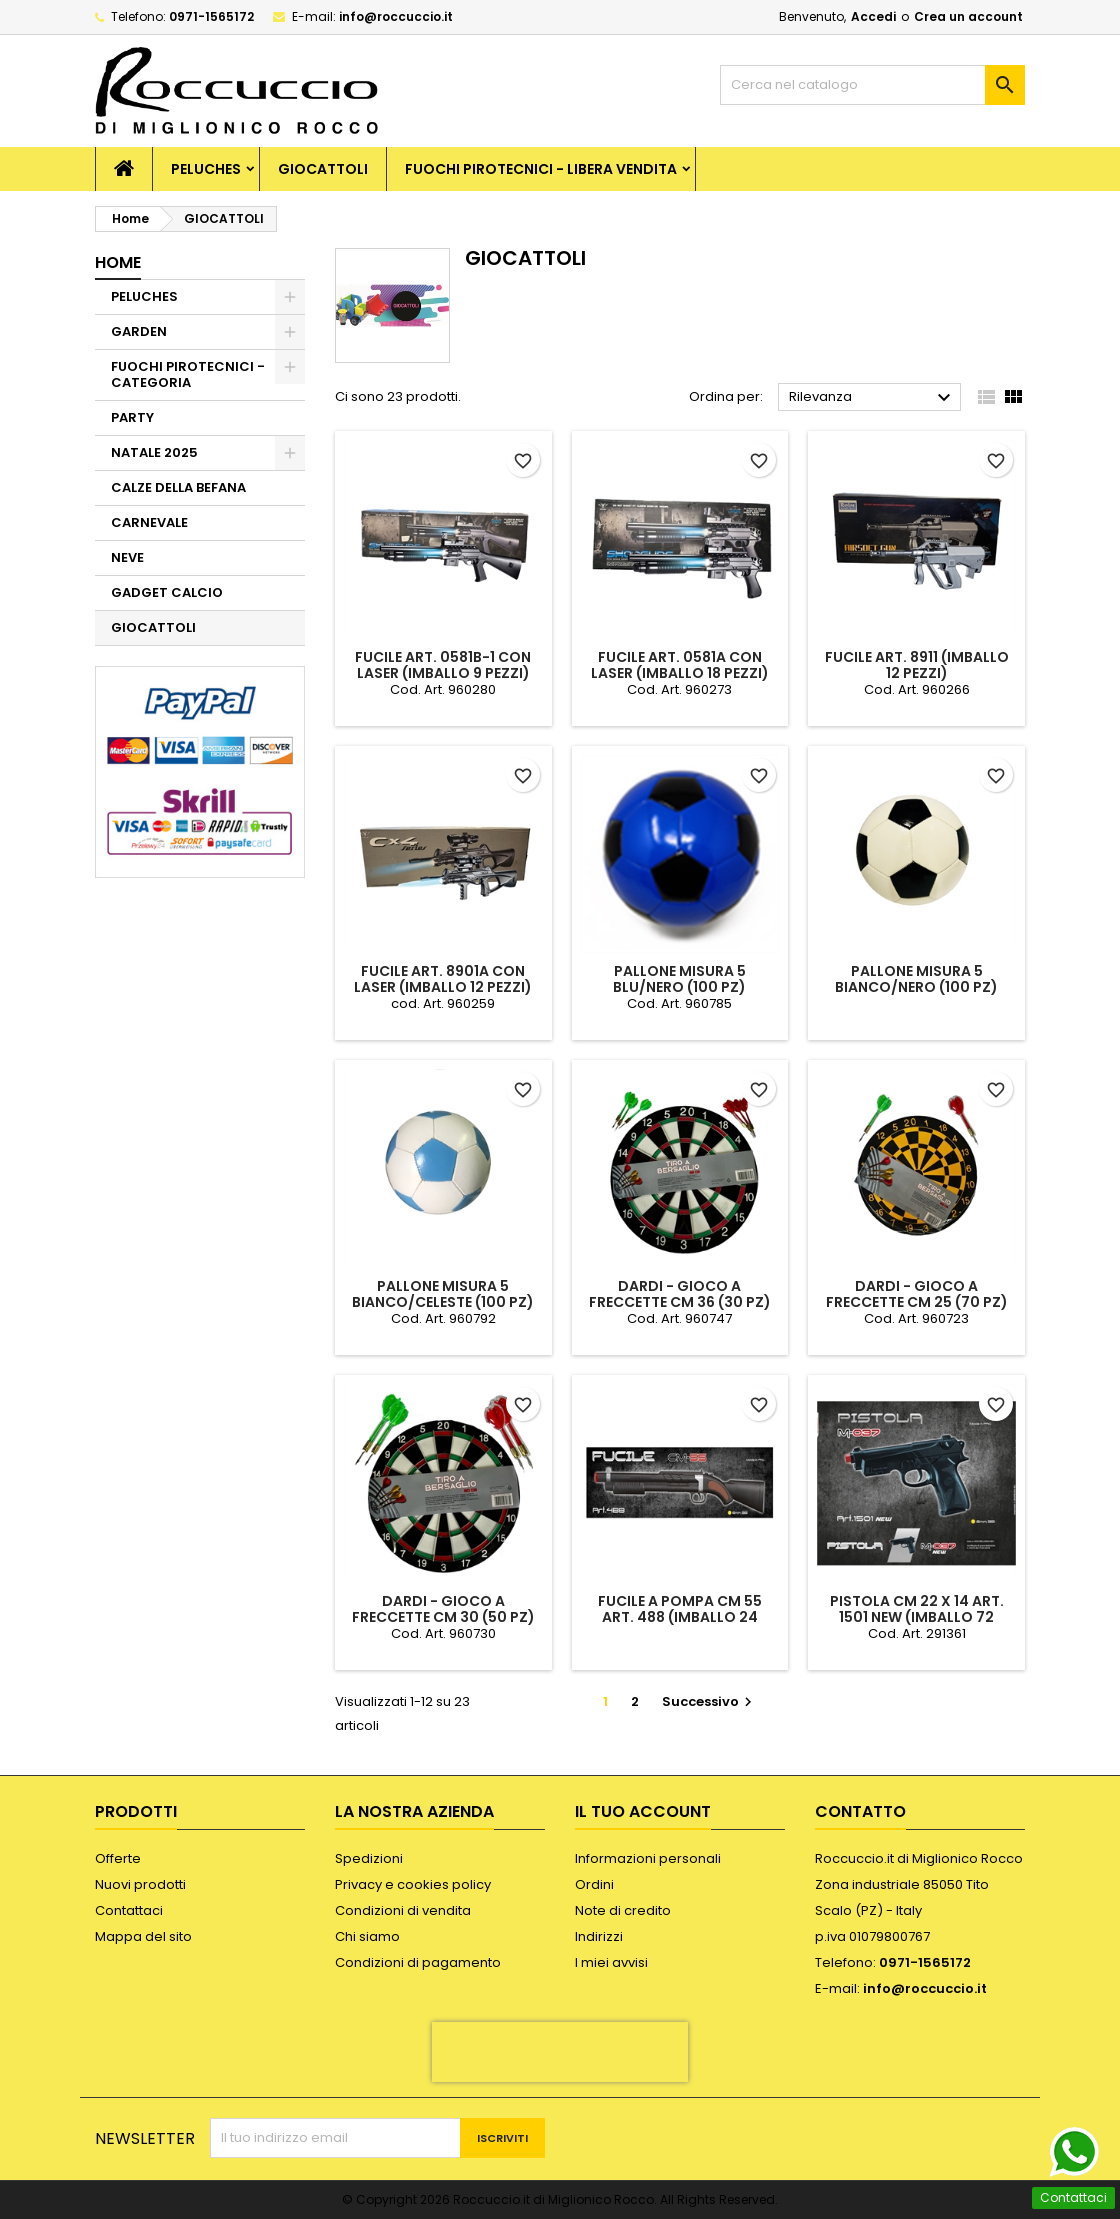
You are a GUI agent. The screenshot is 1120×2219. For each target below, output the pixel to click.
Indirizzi (599, 1936)
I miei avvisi (611, 1962)
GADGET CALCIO (167, 592)
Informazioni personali (648, 1858)
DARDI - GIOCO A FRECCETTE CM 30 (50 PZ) (443, 1609)
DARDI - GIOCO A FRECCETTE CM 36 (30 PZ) (680, 1294)
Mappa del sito (143, 1936)
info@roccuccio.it (396, 16)
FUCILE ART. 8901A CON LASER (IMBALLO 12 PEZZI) (443, 979)
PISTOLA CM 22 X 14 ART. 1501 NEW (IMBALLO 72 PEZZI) (917, 1617)
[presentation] (560, 2052)
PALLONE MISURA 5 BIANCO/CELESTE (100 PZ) (443, 1294)
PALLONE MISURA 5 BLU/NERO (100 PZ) (679, 979)
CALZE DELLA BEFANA (178, 487)
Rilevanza (872, 398)
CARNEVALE (149, 522)
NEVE (127, 557)
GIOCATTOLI (323, 169)
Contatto (860, 1811)
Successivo (709, 1701)
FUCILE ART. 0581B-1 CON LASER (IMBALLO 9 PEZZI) (443, 665)
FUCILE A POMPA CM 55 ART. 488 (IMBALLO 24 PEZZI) (680, 1617)
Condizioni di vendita (403, 1910)
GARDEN (139, 331)
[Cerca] (872, 85)
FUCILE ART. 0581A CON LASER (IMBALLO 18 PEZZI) (680, 665)
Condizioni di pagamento (418, 1962)
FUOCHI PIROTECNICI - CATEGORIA (188, 374)
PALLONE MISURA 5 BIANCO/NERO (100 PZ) (916, 979)
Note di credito (623, 1910)
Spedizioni (369, 1858)
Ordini (594, 1884)
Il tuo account (643, 1811)
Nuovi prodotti (140, 1884)
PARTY (132, 417)
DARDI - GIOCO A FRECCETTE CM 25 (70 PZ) (917, 1294)
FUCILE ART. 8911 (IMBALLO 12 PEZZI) (917, 665)
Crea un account (968, 16)
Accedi (873, 16)
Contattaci (129, 1910)
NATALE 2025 (154, 452)
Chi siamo (367, 1936)
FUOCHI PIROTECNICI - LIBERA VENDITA (541, 169)
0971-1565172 (211, 16)
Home (118, 262)
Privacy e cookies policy (413, 1884)
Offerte (118, 1858)
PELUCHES (206, 169)
